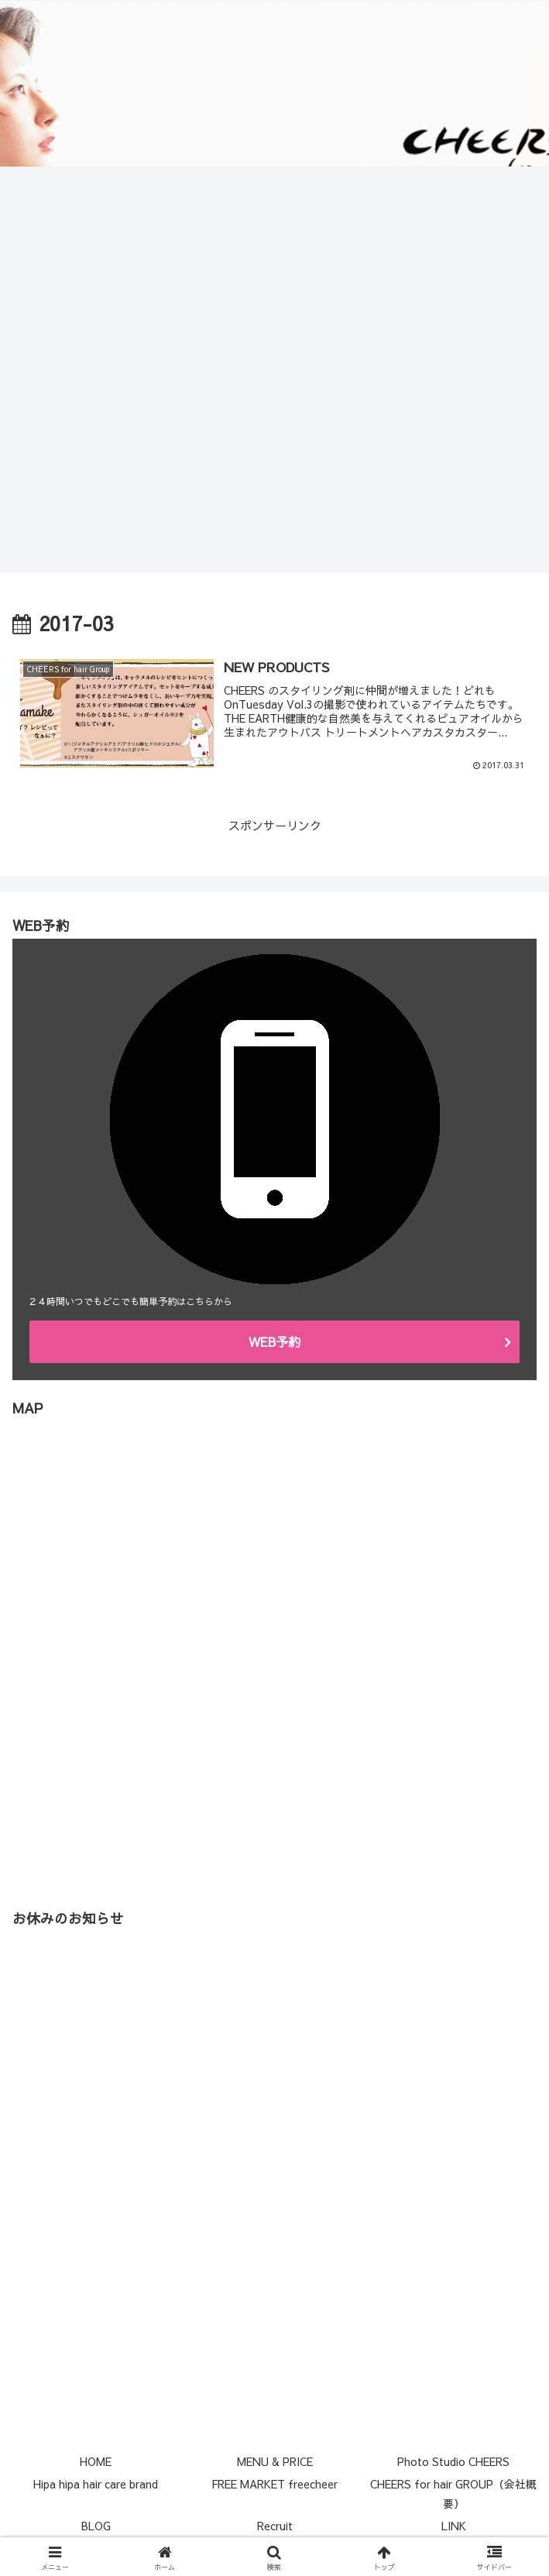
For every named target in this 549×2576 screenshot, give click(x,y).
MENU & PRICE (275, 2461)
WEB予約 (274, 1341)
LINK (453, 2525)
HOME (96, 2461)
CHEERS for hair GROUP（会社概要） (453, 2493)
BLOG (96, 2525)
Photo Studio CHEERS (453, 2461)
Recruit (275, 2525)
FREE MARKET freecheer (274, 2484)
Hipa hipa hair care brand (95, 2484)
